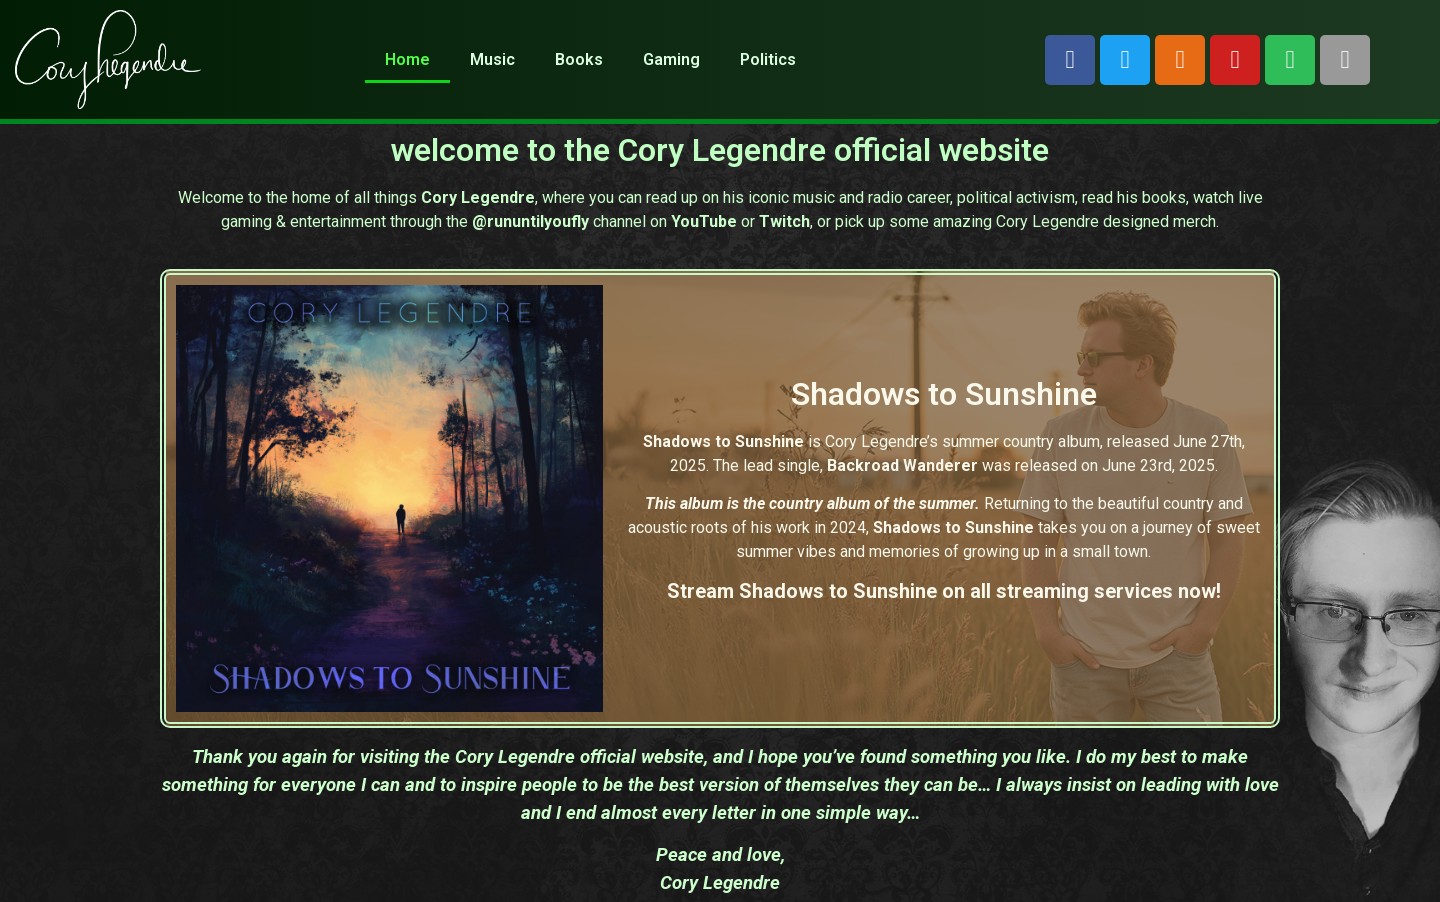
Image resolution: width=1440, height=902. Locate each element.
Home (407, 59)
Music (492, 59)
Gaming (671, 59)
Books (579, 59)
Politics (768, 59)
